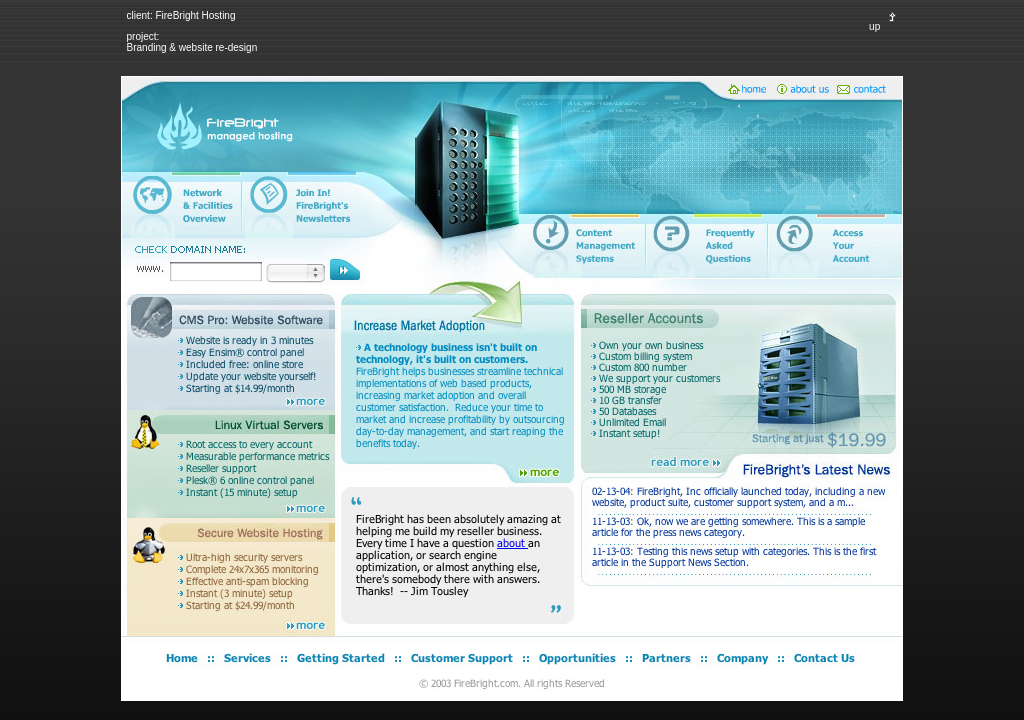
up (886, 26)
